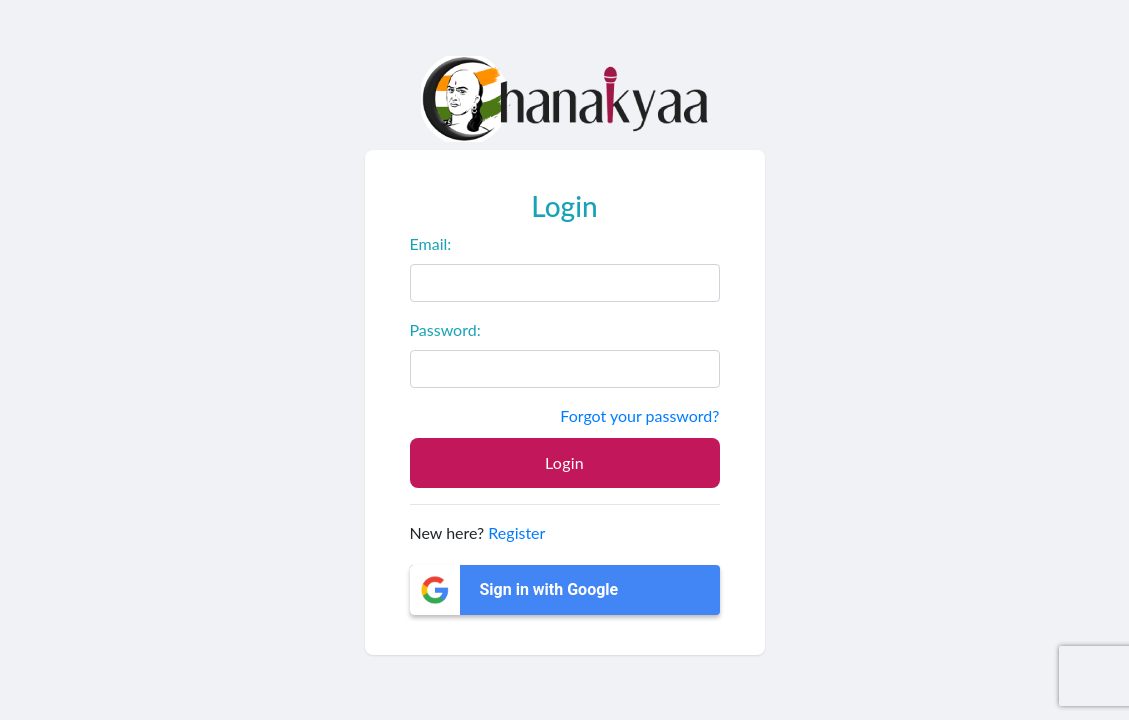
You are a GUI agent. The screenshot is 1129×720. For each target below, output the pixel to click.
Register (516, 532)
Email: (431, 243)
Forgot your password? (639, 415)
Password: (445, 329)
